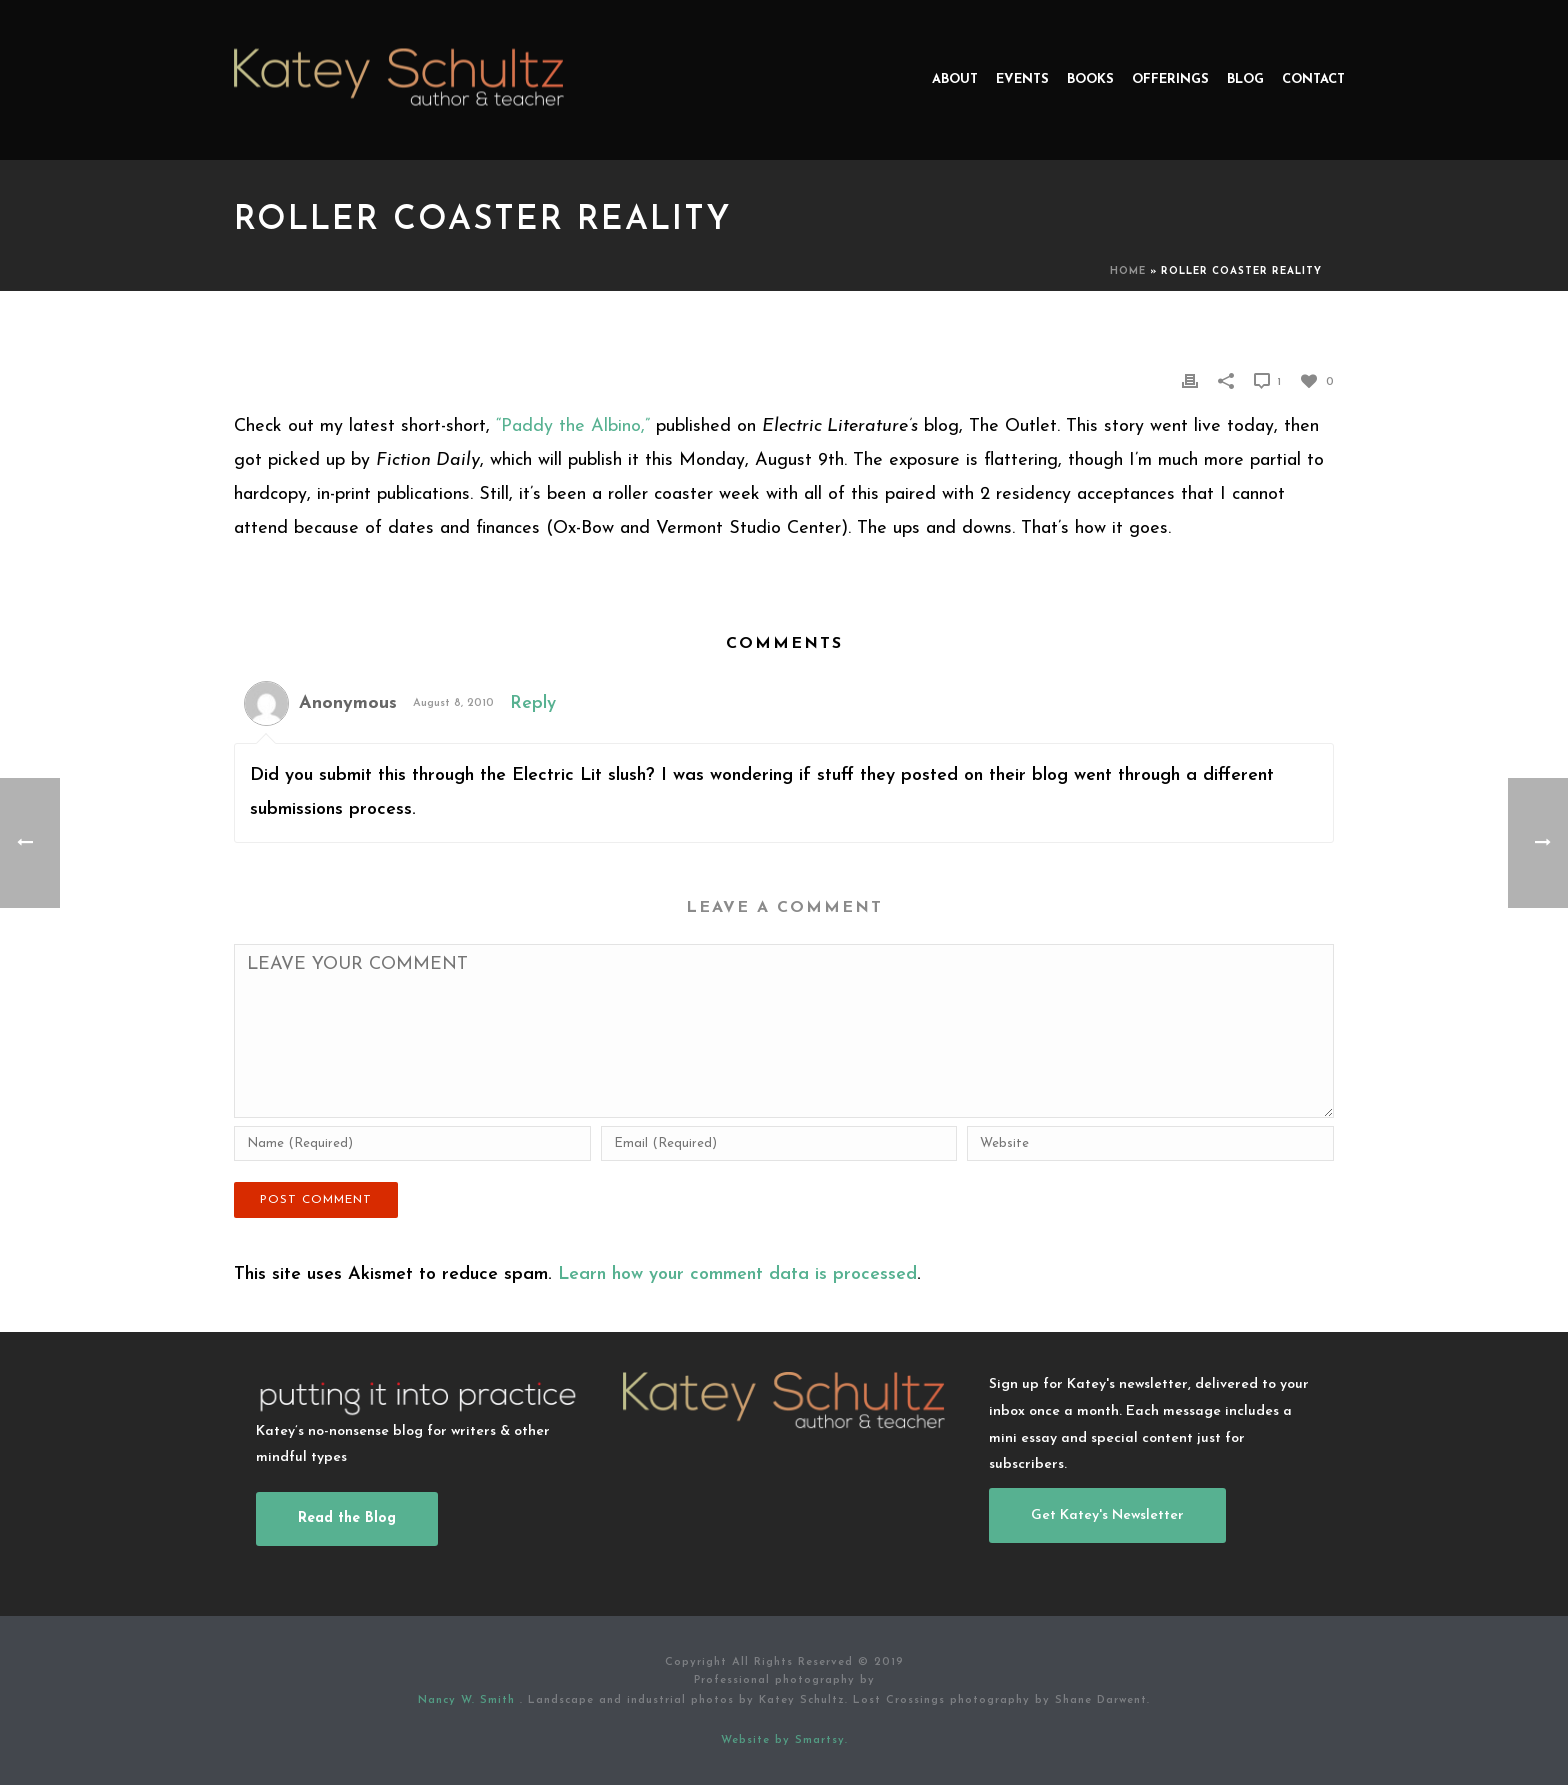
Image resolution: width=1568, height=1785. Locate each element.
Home (1128, 271)
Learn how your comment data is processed (737, 1274)
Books (1090, 79)
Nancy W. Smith (469, 1700)
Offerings (1170, 79)
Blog (1245, 79)
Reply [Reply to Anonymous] (533, 703)
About (955, 79)
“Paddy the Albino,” (573, 426)
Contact (1313, 79)
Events (1022, 79)
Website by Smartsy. (784, 1740)
